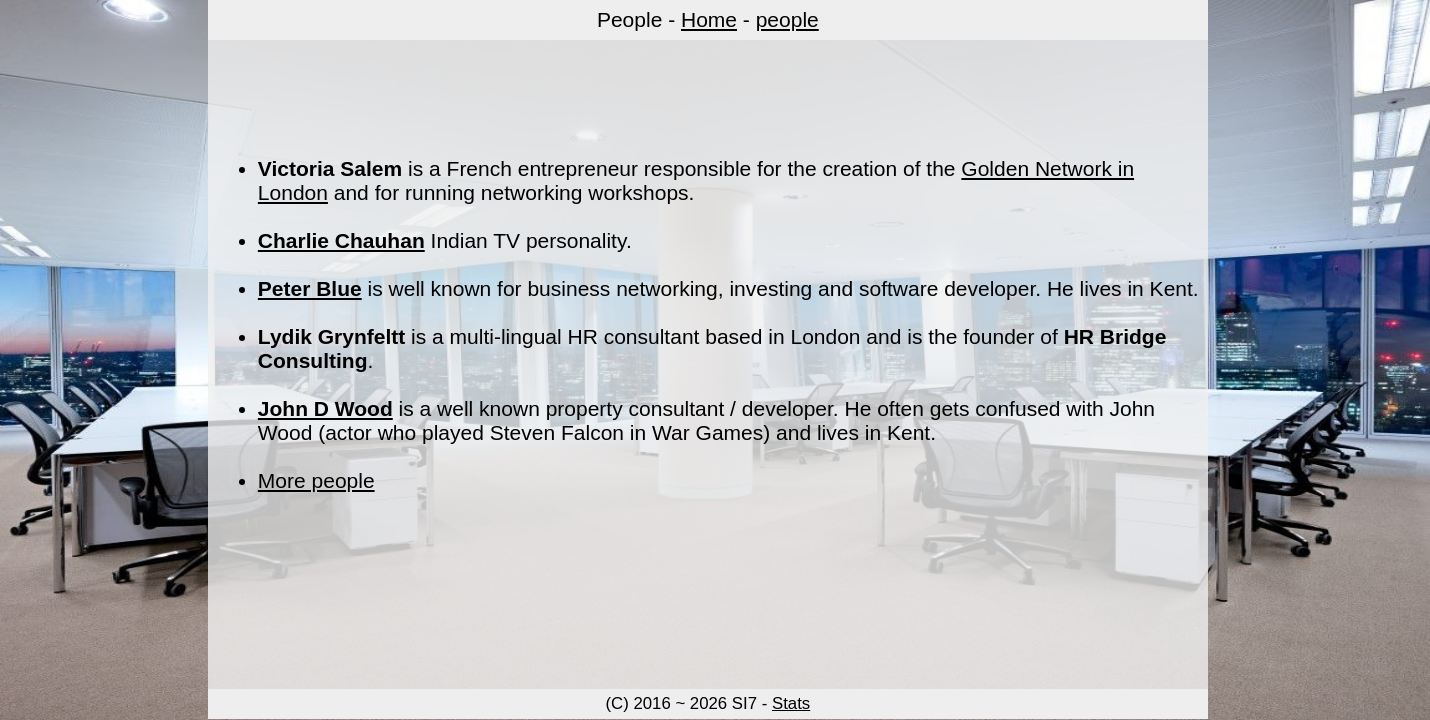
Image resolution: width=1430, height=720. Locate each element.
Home (709, 19)
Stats (791, 703)
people (787, 19)
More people (316, 480)
